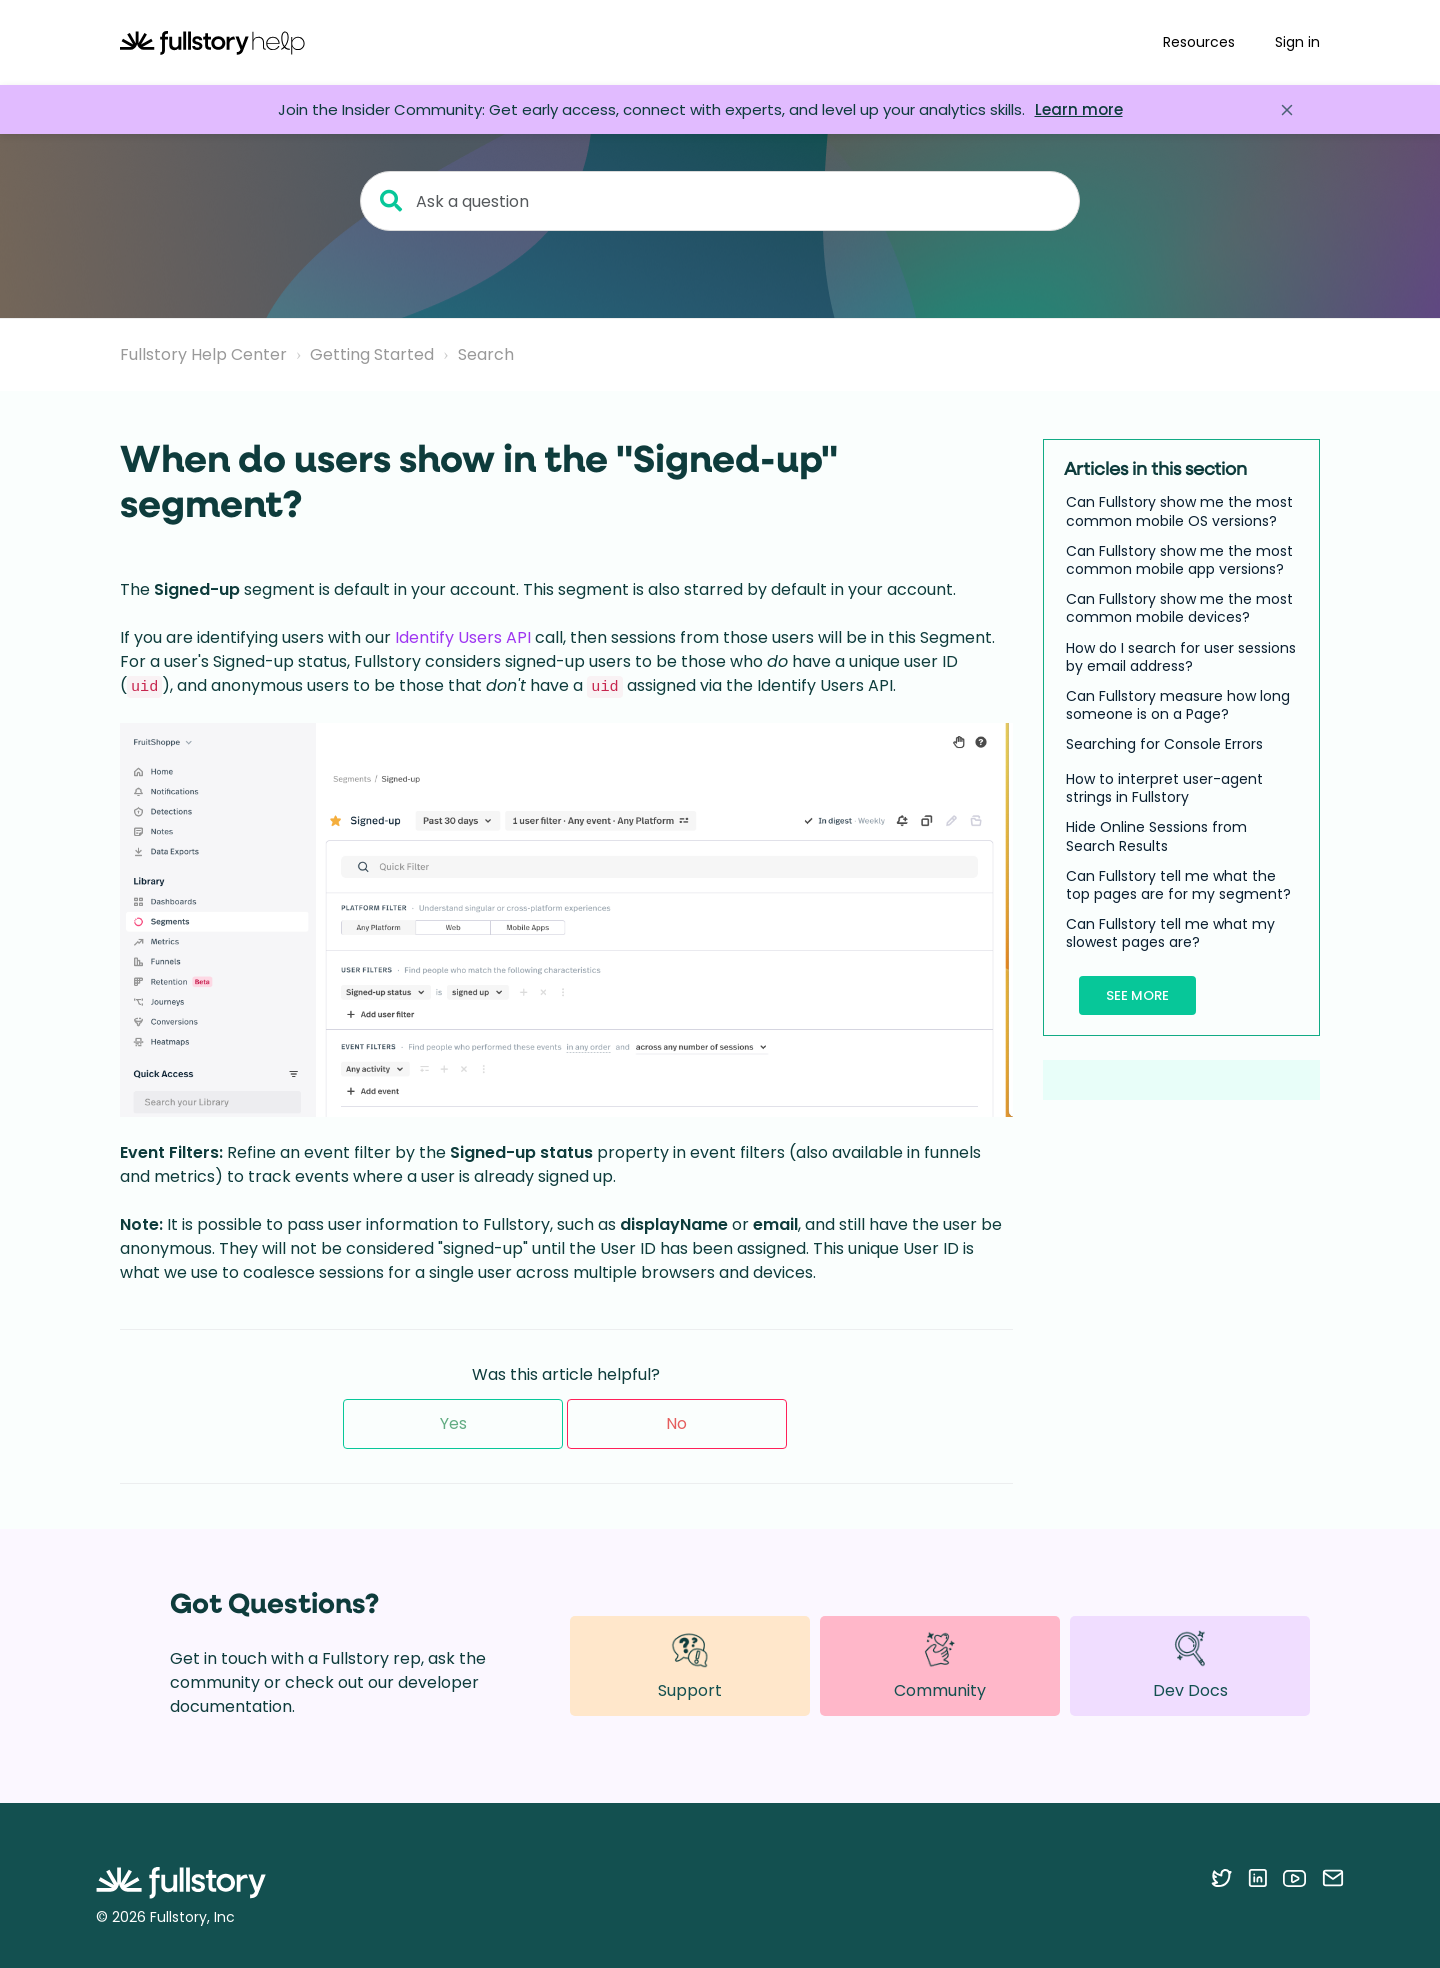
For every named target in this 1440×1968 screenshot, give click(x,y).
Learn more (1079, 109)
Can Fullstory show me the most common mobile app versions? (1179, 560)
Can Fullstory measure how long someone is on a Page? (1178, 705)
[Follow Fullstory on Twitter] (1221, 1878)
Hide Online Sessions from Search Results (1156, 836)
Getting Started (372, 354)
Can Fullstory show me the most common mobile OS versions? (1179, 511)
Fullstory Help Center (203, 354)
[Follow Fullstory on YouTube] (1294, 1878)
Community (940, 1666)
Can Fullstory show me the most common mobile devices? (1179, 608)
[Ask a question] (720, 201)
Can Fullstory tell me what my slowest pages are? (1170, 933)
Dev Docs (1190, 1665)
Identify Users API (463, 637)
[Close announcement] (1287, 110)
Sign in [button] (1297, 42)
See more (1137, 995)
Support (690, 1665)
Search (486, 354)
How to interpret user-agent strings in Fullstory (1164, 788)
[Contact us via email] (1333, 1878)
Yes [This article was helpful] (453, 1423)
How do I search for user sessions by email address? (1181, 657)
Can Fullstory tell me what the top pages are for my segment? (1178, 885)
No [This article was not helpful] (676, 1423)
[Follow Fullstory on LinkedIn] (1257, 1878)
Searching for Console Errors (1164, 744)
